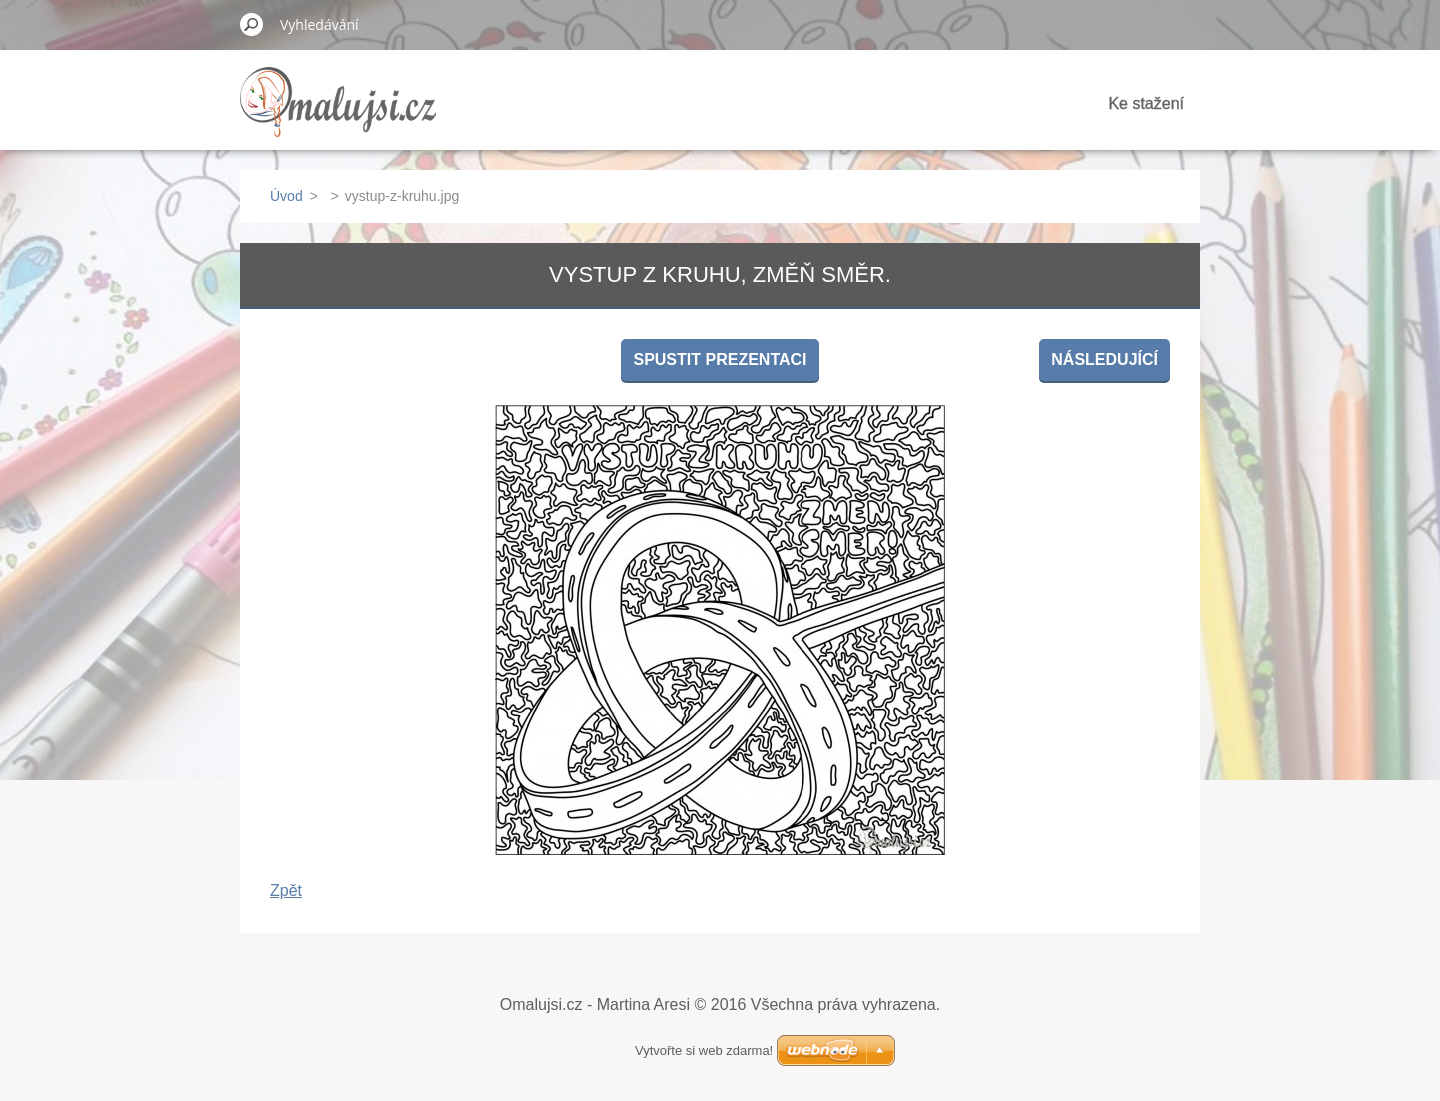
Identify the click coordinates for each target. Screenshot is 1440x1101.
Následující (1104, 359)
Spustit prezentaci (719, 359)
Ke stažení (1146, 103)
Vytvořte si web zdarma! (704, 1050)
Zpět (286, 890)
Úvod (286, 196)
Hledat (252, 24)
